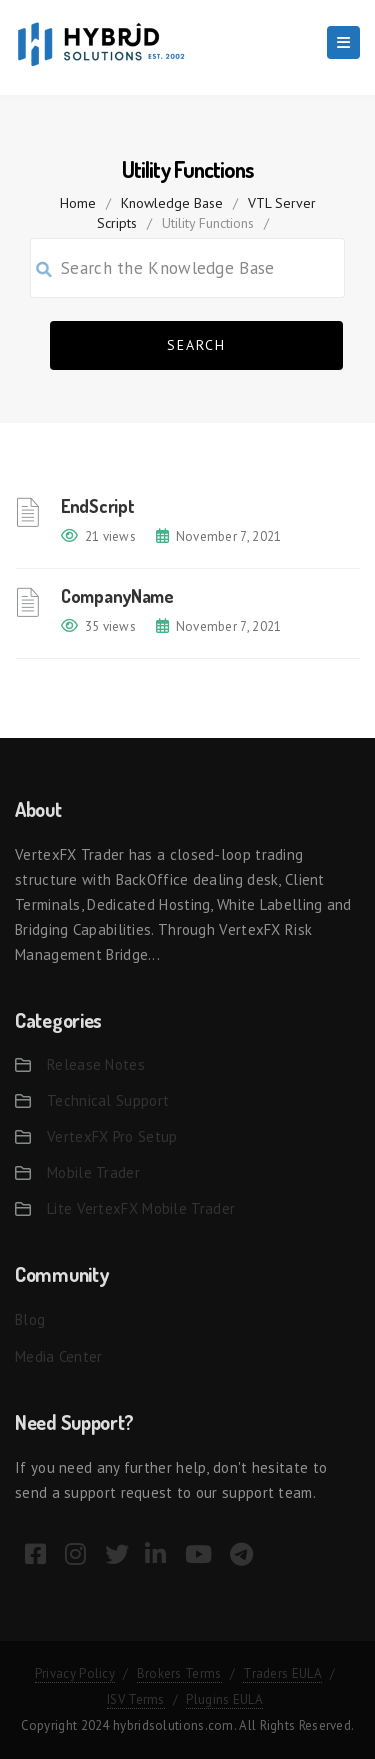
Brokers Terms (179, 1673)
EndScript (97, 506)
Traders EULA (282, 1673)
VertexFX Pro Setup (112, 1136)
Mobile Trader (93, 1172)
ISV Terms (136, 1699)
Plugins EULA (224, 1699)
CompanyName (117, 596)
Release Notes (96, 1064)
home (78, 203)
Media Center (59, 1356)
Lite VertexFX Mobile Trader (141, 1208)
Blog (30, 1319)
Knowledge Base (172, 203)
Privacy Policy (75, 1673)
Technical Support (108, 1100)
